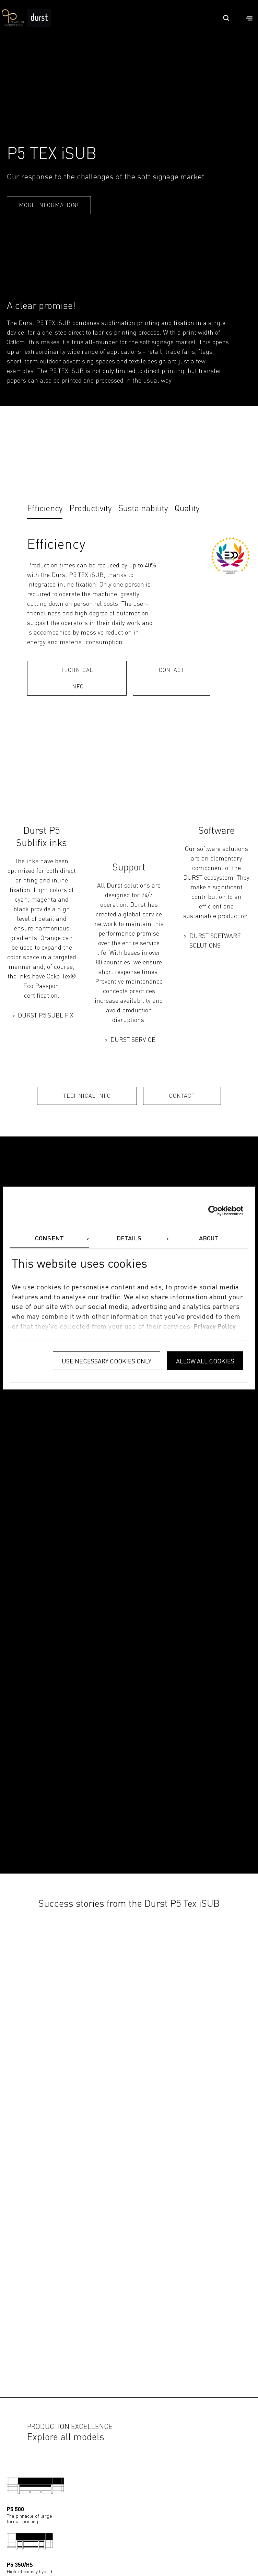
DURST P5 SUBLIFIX (45, 1016)
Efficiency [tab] (44, 509)
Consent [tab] (49, 1239)
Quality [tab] (187, 509)
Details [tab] (129, 1239)
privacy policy (215, 1327)
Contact (172, 670)
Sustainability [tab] (143, 509)
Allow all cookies (205, 1360)
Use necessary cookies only (106, 1360)
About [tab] (209, 1239)
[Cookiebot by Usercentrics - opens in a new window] (213, 1211)
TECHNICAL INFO (77, 679)
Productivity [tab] (90, 509)
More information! (49, 205)
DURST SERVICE (132, 1040)
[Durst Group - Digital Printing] (39, 25)
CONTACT (182, 1096)
